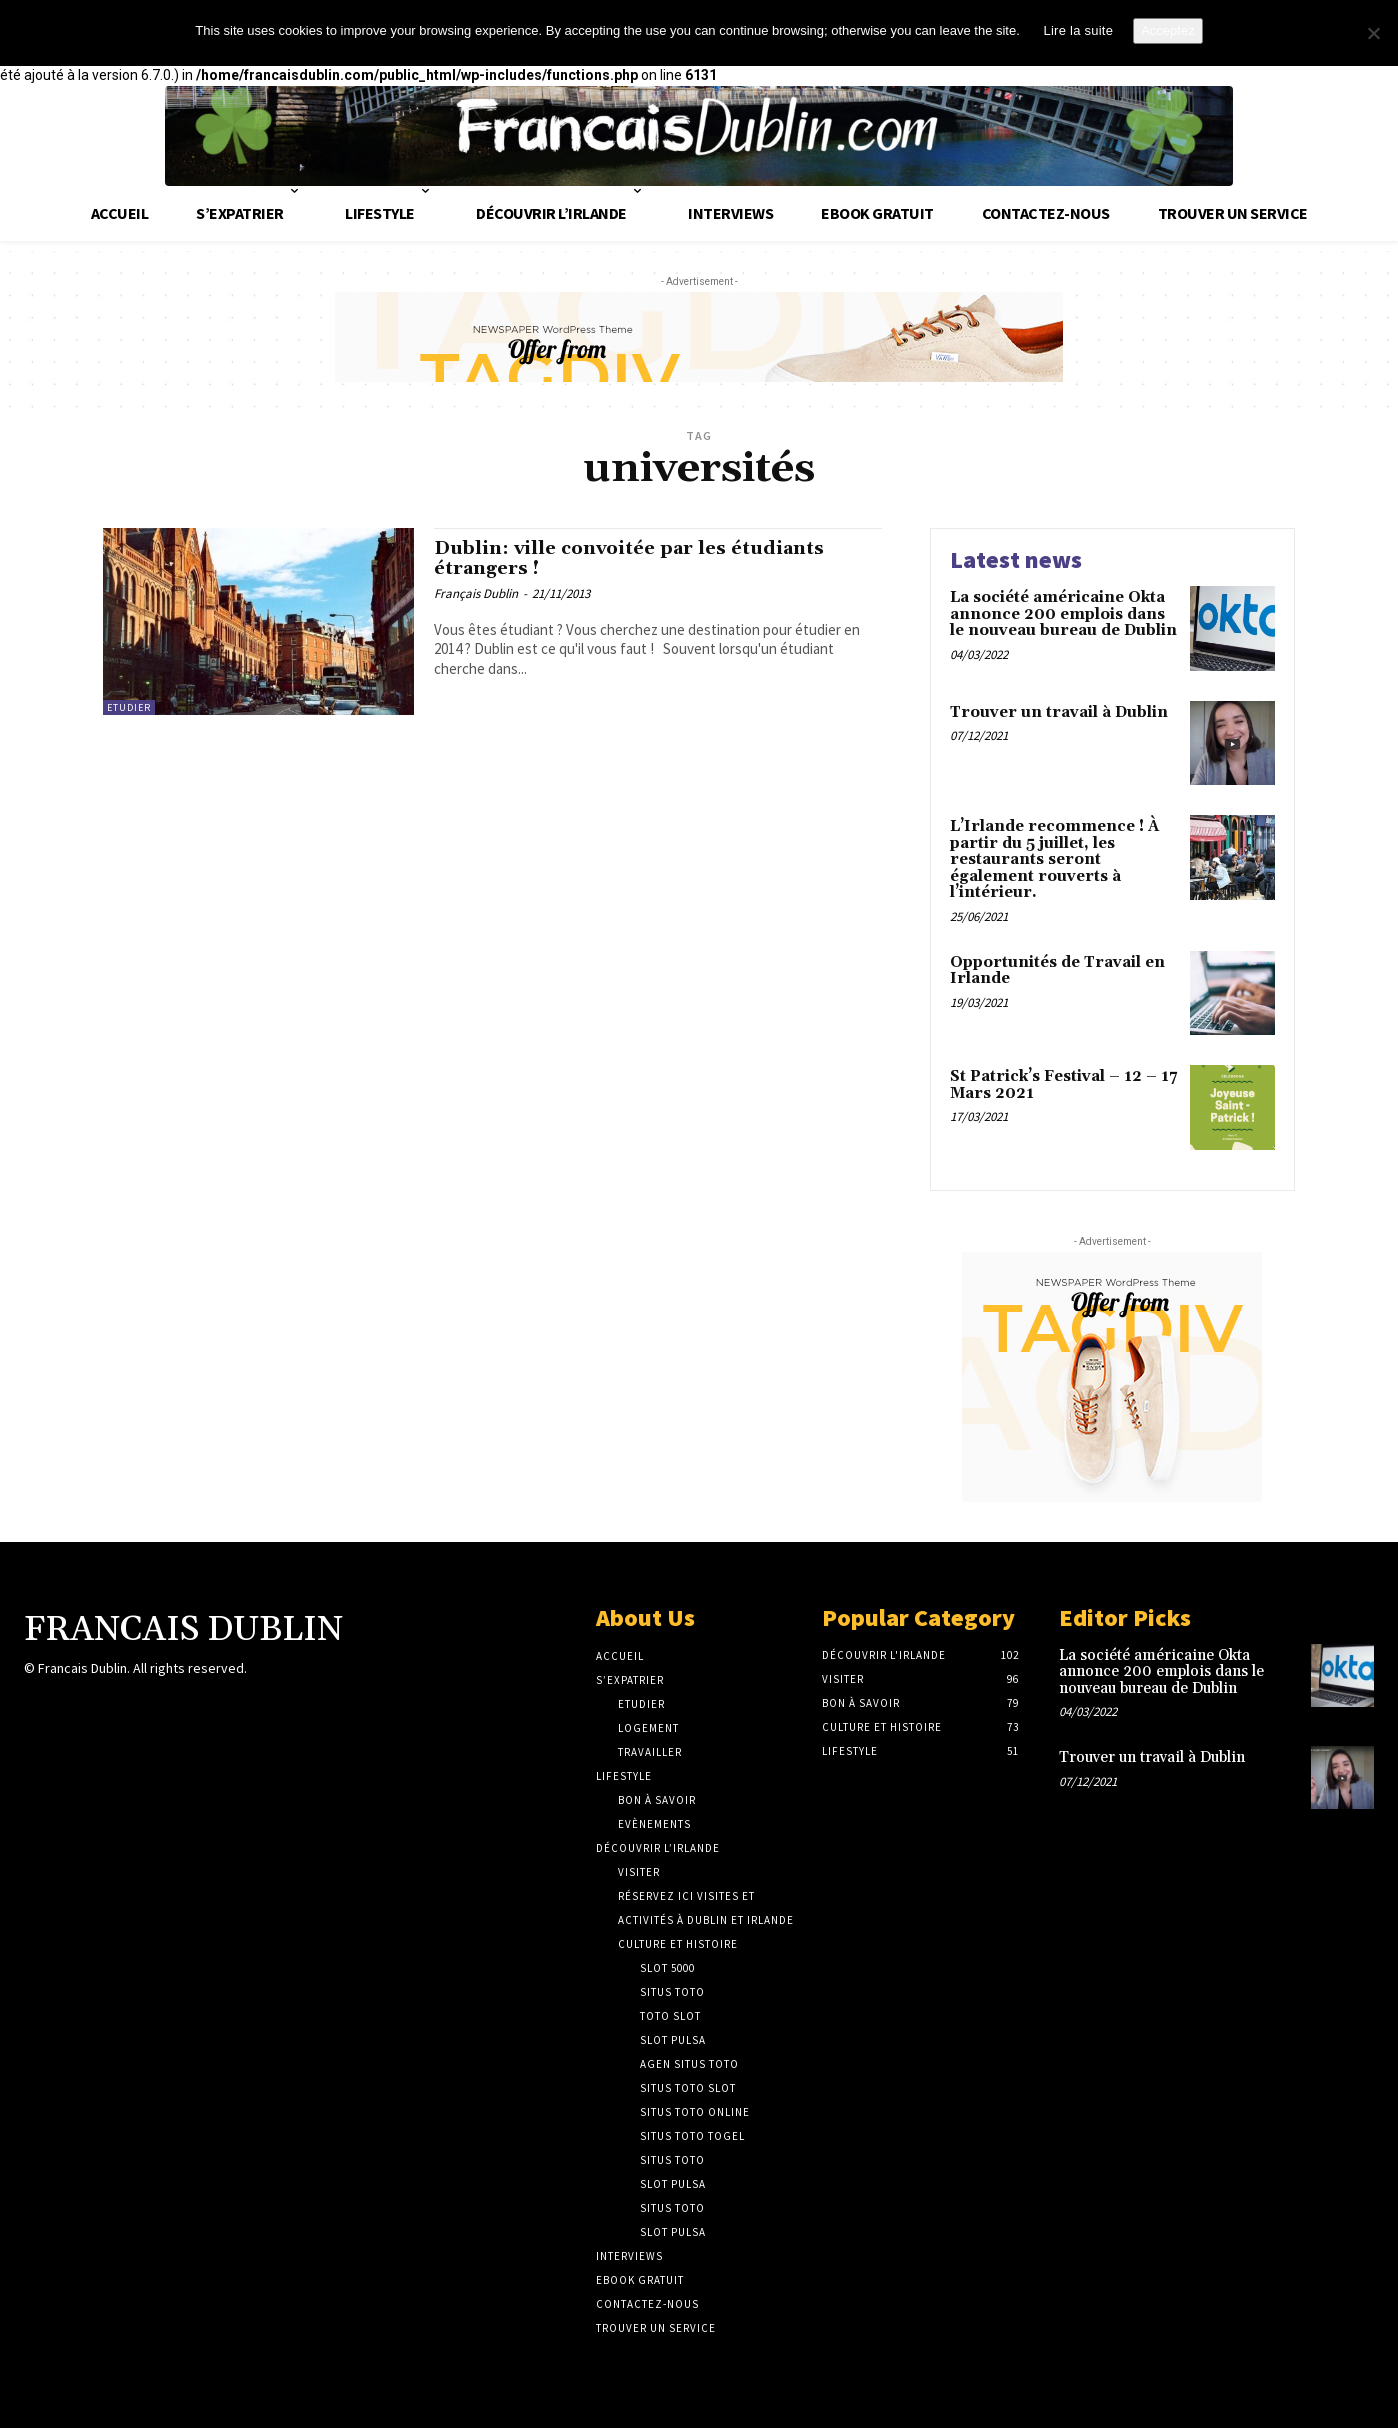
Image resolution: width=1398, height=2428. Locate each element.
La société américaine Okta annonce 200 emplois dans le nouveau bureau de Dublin (1063, 614)
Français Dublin (476, 599)
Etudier (129, 707)
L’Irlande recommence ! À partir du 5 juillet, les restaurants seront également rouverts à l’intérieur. (1054, 859)
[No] (1373, 33)
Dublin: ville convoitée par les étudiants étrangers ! (651, 561)
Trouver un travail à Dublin (1059, 712)
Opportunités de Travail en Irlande (1057, 971)
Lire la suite (1078, 30)
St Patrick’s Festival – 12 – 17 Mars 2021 (1063, 1085)
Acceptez (1167, 30)
